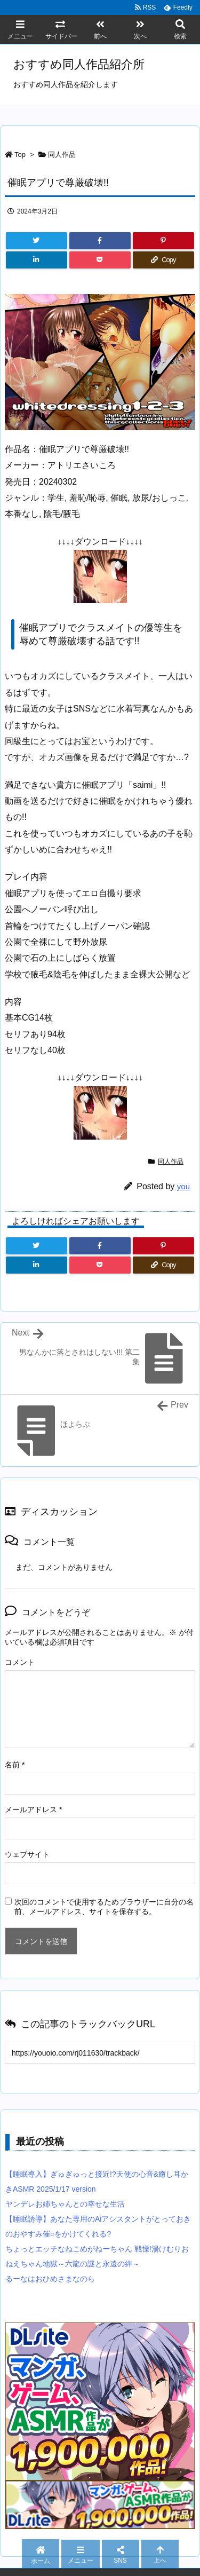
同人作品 (62, 155)
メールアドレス (33, 1809)
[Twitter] (36, 240)
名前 (15, 1764)
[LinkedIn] (36, 259)
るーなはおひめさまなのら (50, 2278)
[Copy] (163, 259)
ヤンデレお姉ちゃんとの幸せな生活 (65, 2204)
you (183, 1186)
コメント (20, 1662)
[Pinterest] (163, 240)
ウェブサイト (27, 1854)
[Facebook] (100, 240)
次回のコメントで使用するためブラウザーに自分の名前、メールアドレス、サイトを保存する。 (104, 1907)
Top (20, 155)
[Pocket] (100, 259)
